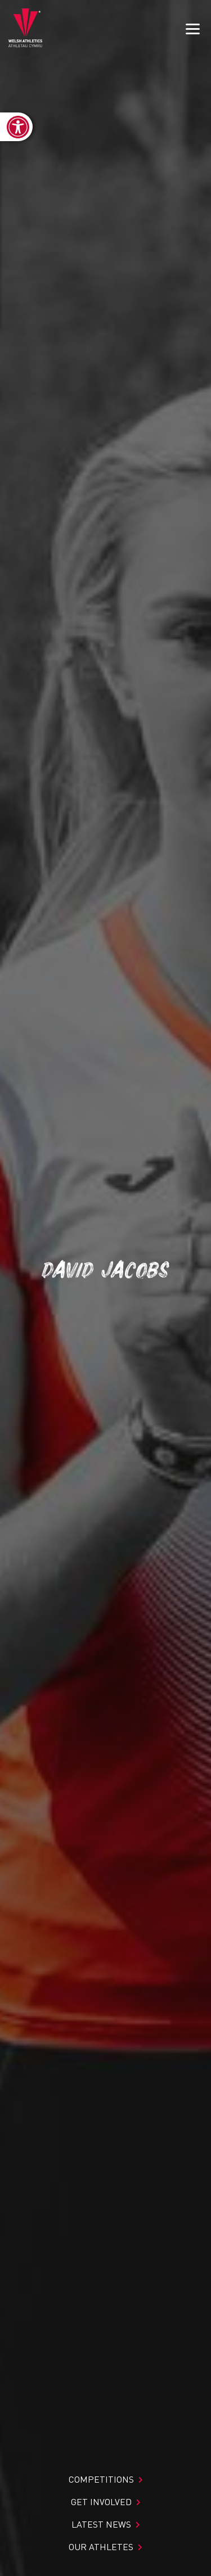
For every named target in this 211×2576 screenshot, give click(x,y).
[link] (16, 126)
